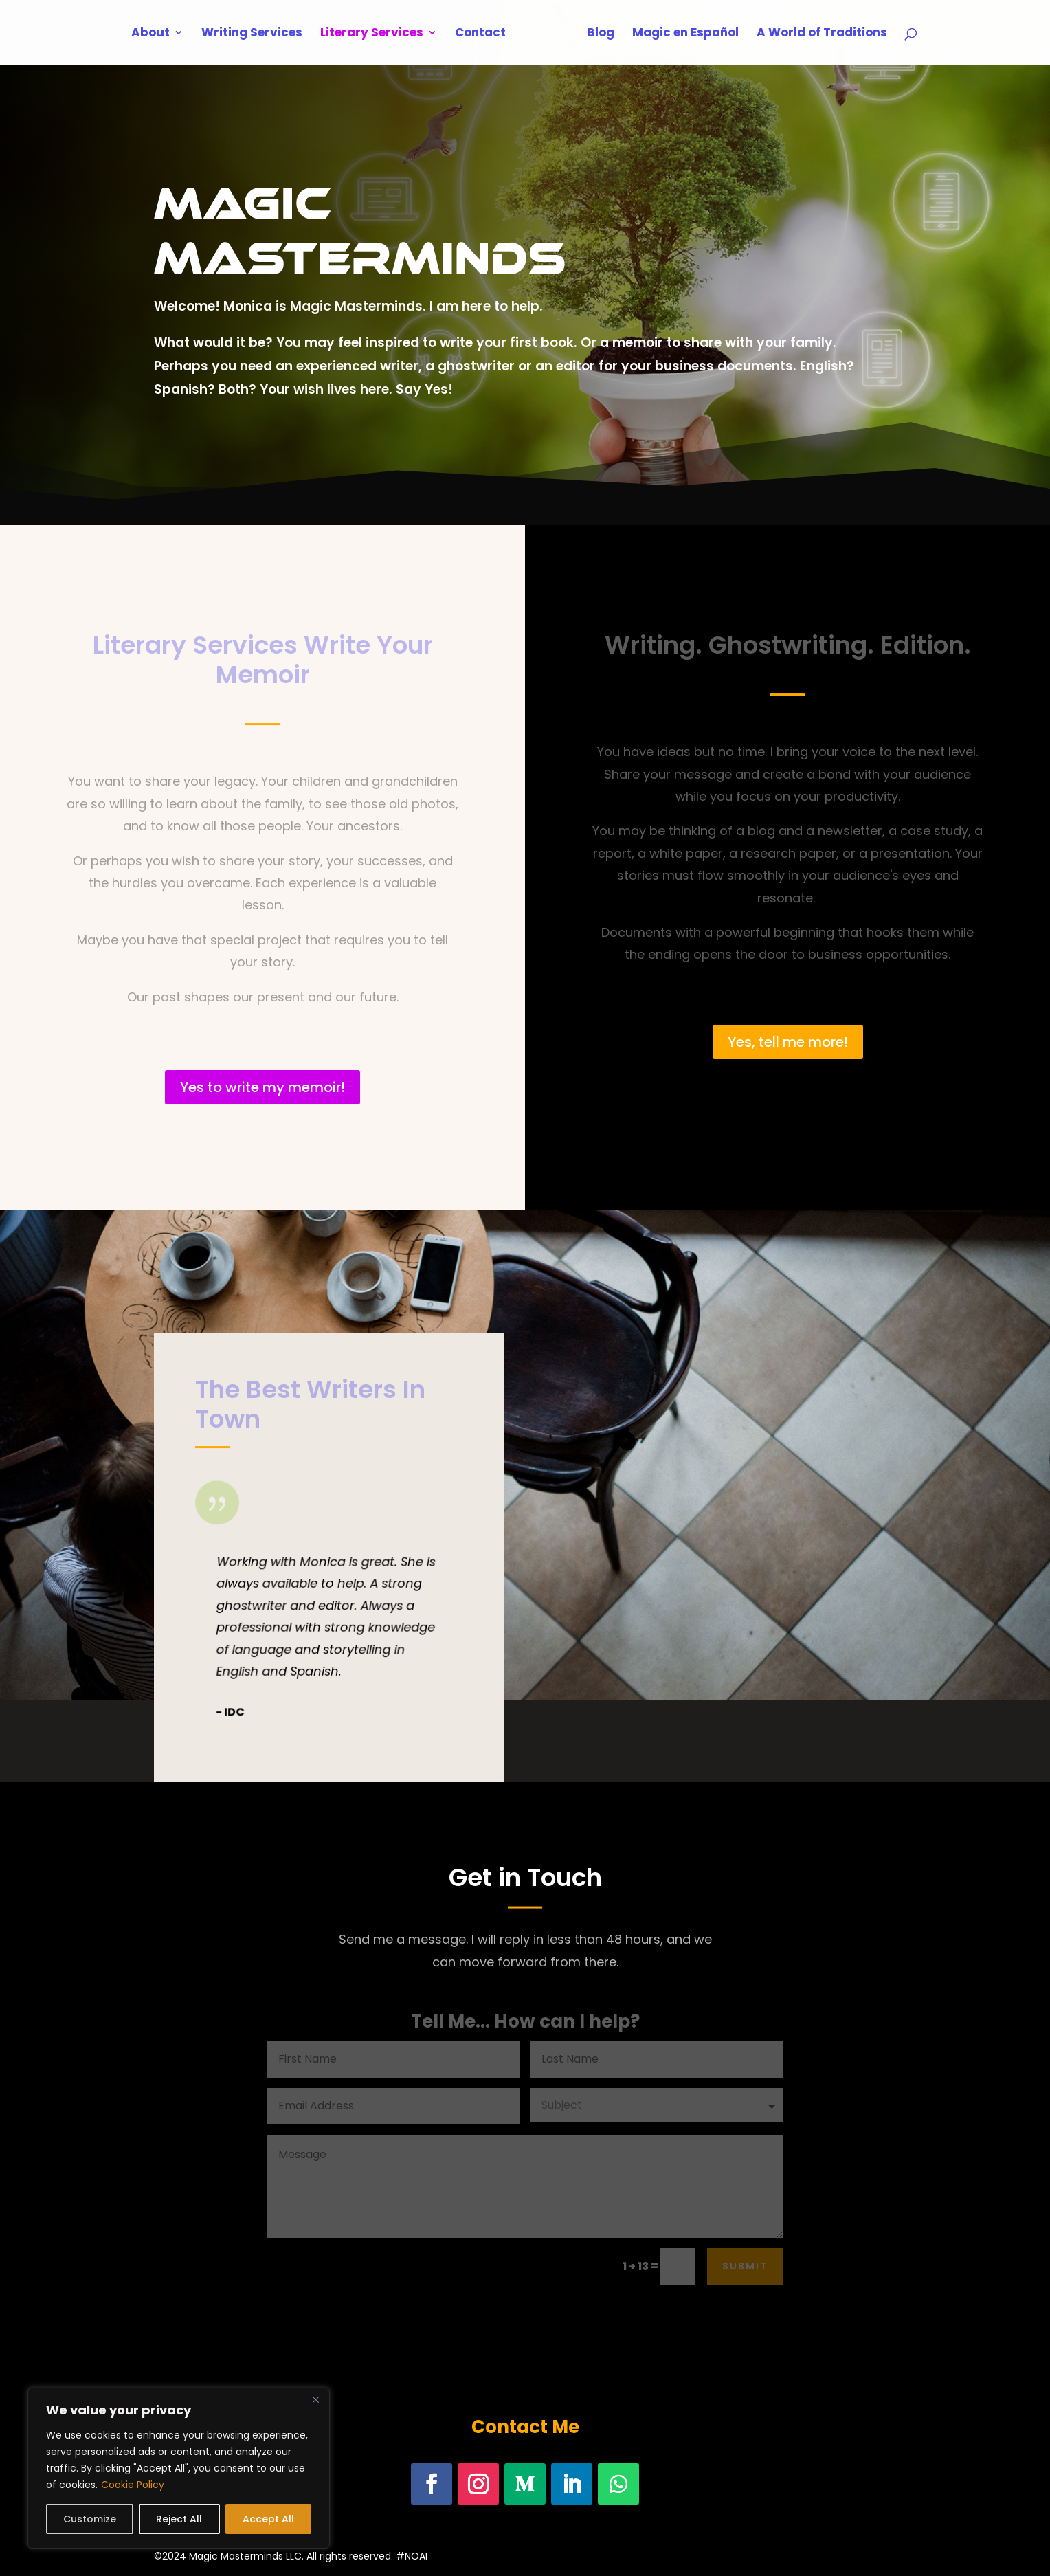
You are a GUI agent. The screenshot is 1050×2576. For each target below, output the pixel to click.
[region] (178, 2468)
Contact (485, 34)
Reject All (179, 2519)
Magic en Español (680, 34)
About (155, 34)
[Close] (315, 2399)
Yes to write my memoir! (262, 1087)
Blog (596, 34)
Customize (89, 2519)
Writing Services (256, 34)
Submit (745, 2266)
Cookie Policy (132, 2484)
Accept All (268, 2519)
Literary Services (376, 34)
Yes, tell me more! (788, 1042)
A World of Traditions (817, 34)
